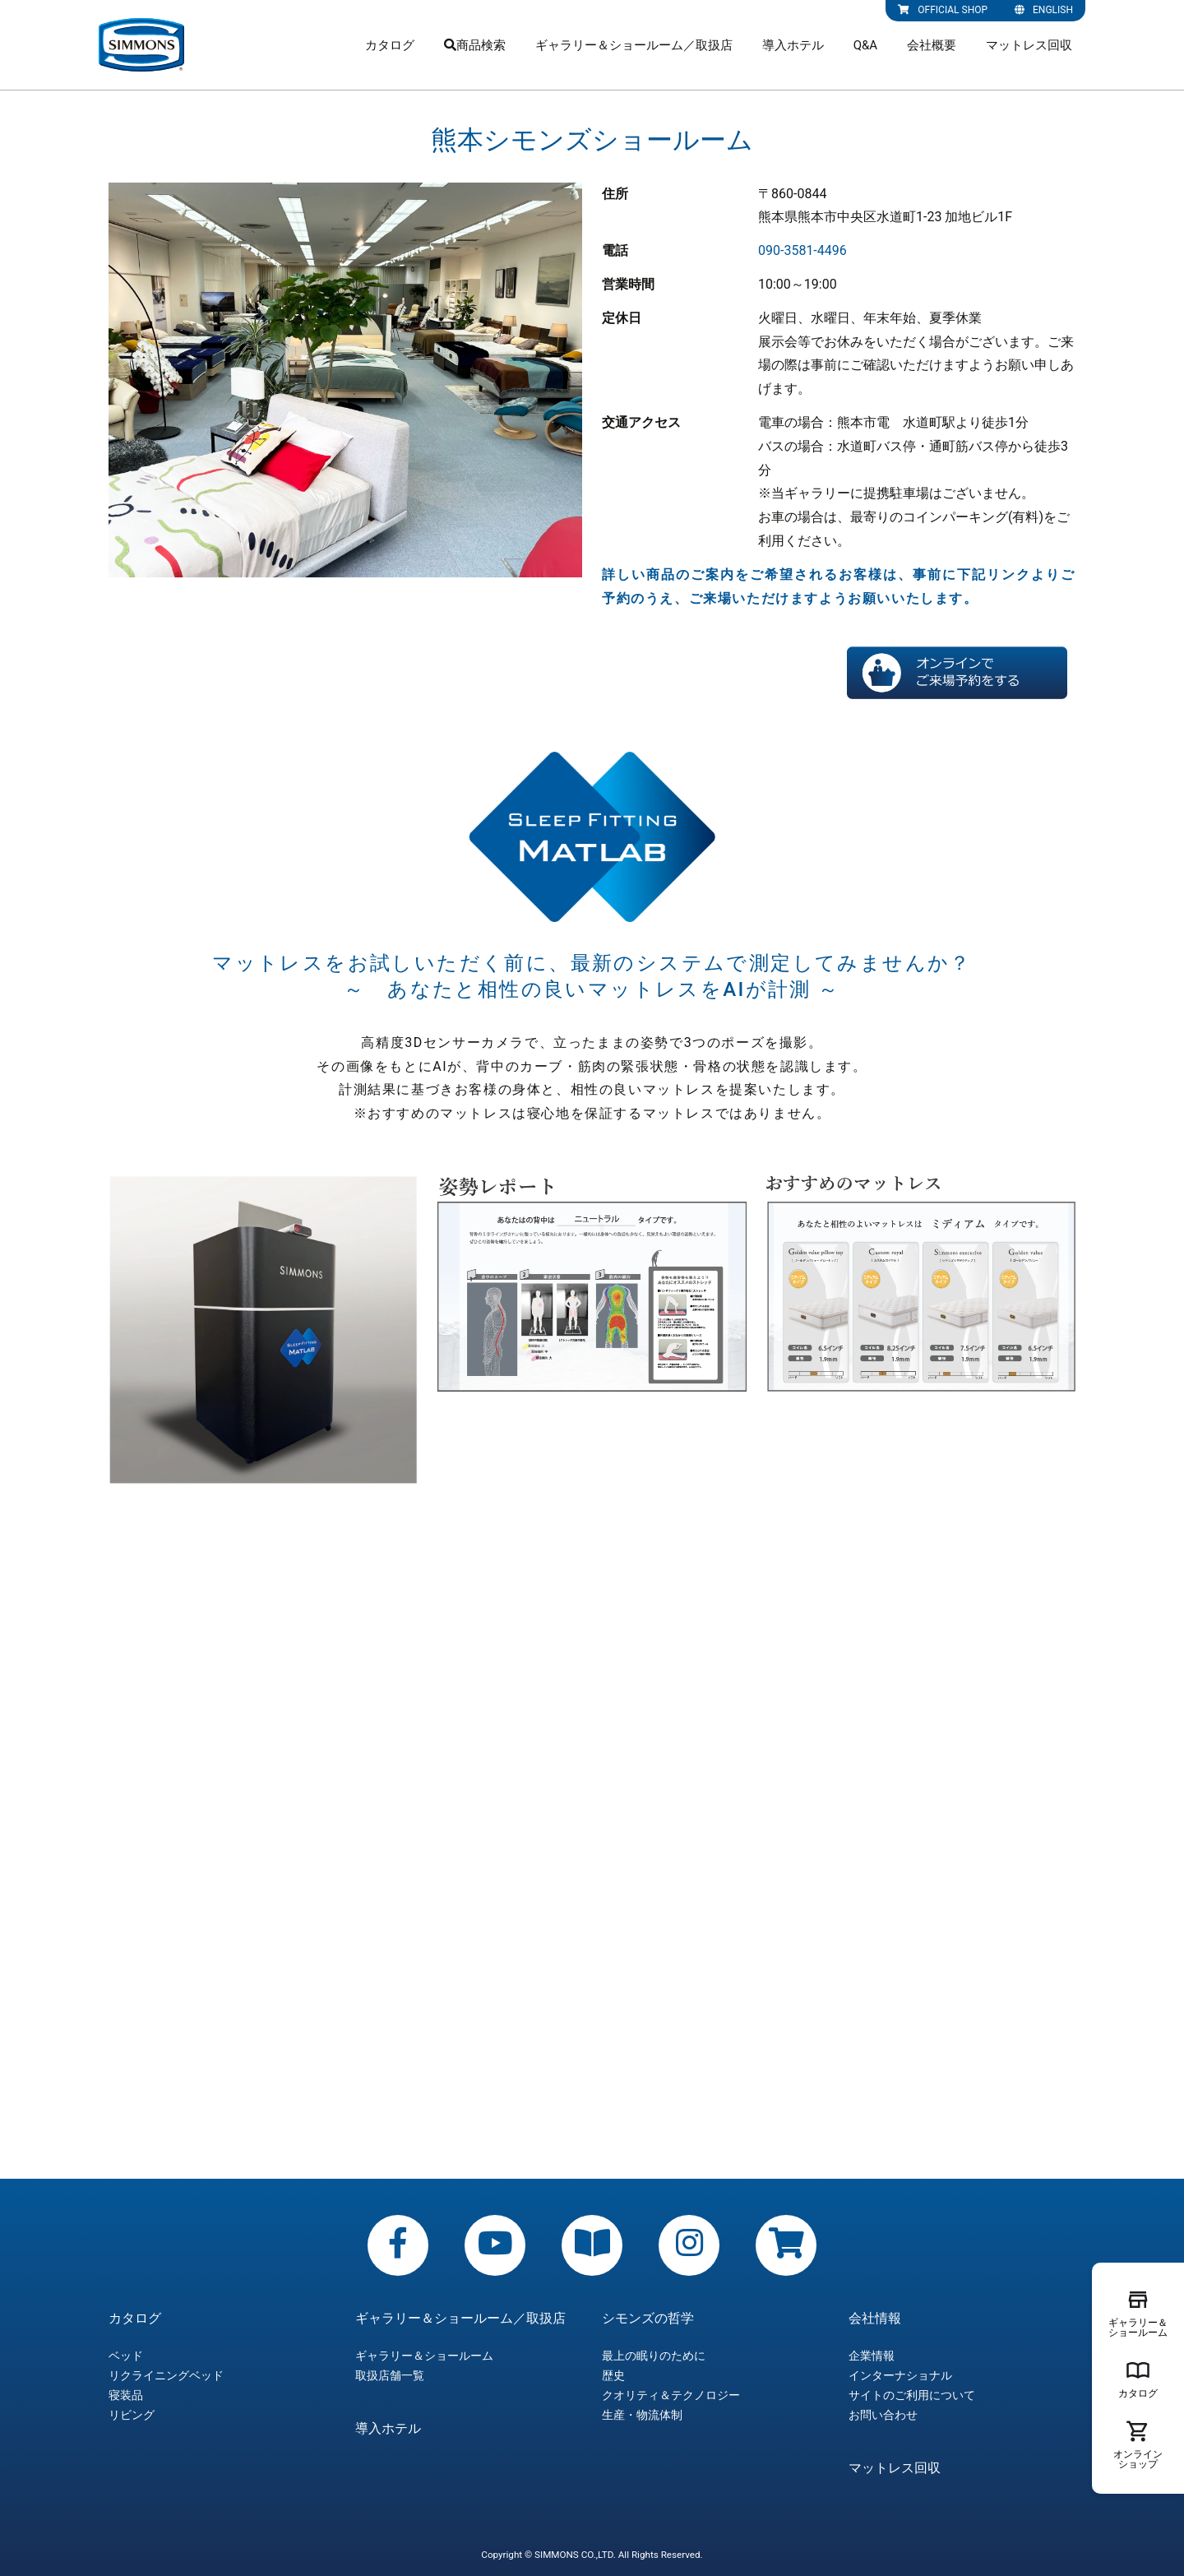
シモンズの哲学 (648, 2318)
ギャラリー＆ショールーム (424, 2355)
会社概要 (931, 45)
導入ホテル (793, 45)
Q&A (865, 45)
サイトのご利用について (912, 2395)
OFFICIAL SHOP (942, 10)
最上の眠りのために (653, 2355)
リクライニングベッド (166, 2375)
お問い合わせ (883, 2415)
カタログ (389, 45)
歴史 (613, 2375)
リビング (132, 2415)
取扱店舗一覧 (389, 2375)
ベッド (126, 2355)
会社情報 (875, 2318)
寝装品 (126, 2395)
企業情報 (872, 2355)
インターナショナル (900, 2375)
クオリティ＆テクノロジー (671, 2395)
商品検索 (475, 45)
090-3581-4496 (802, 250)
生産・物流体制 (642, 2415)
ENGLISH (1044, 10)
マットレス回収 (1029, 45)
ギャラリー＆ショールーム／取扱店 (634, 45)
